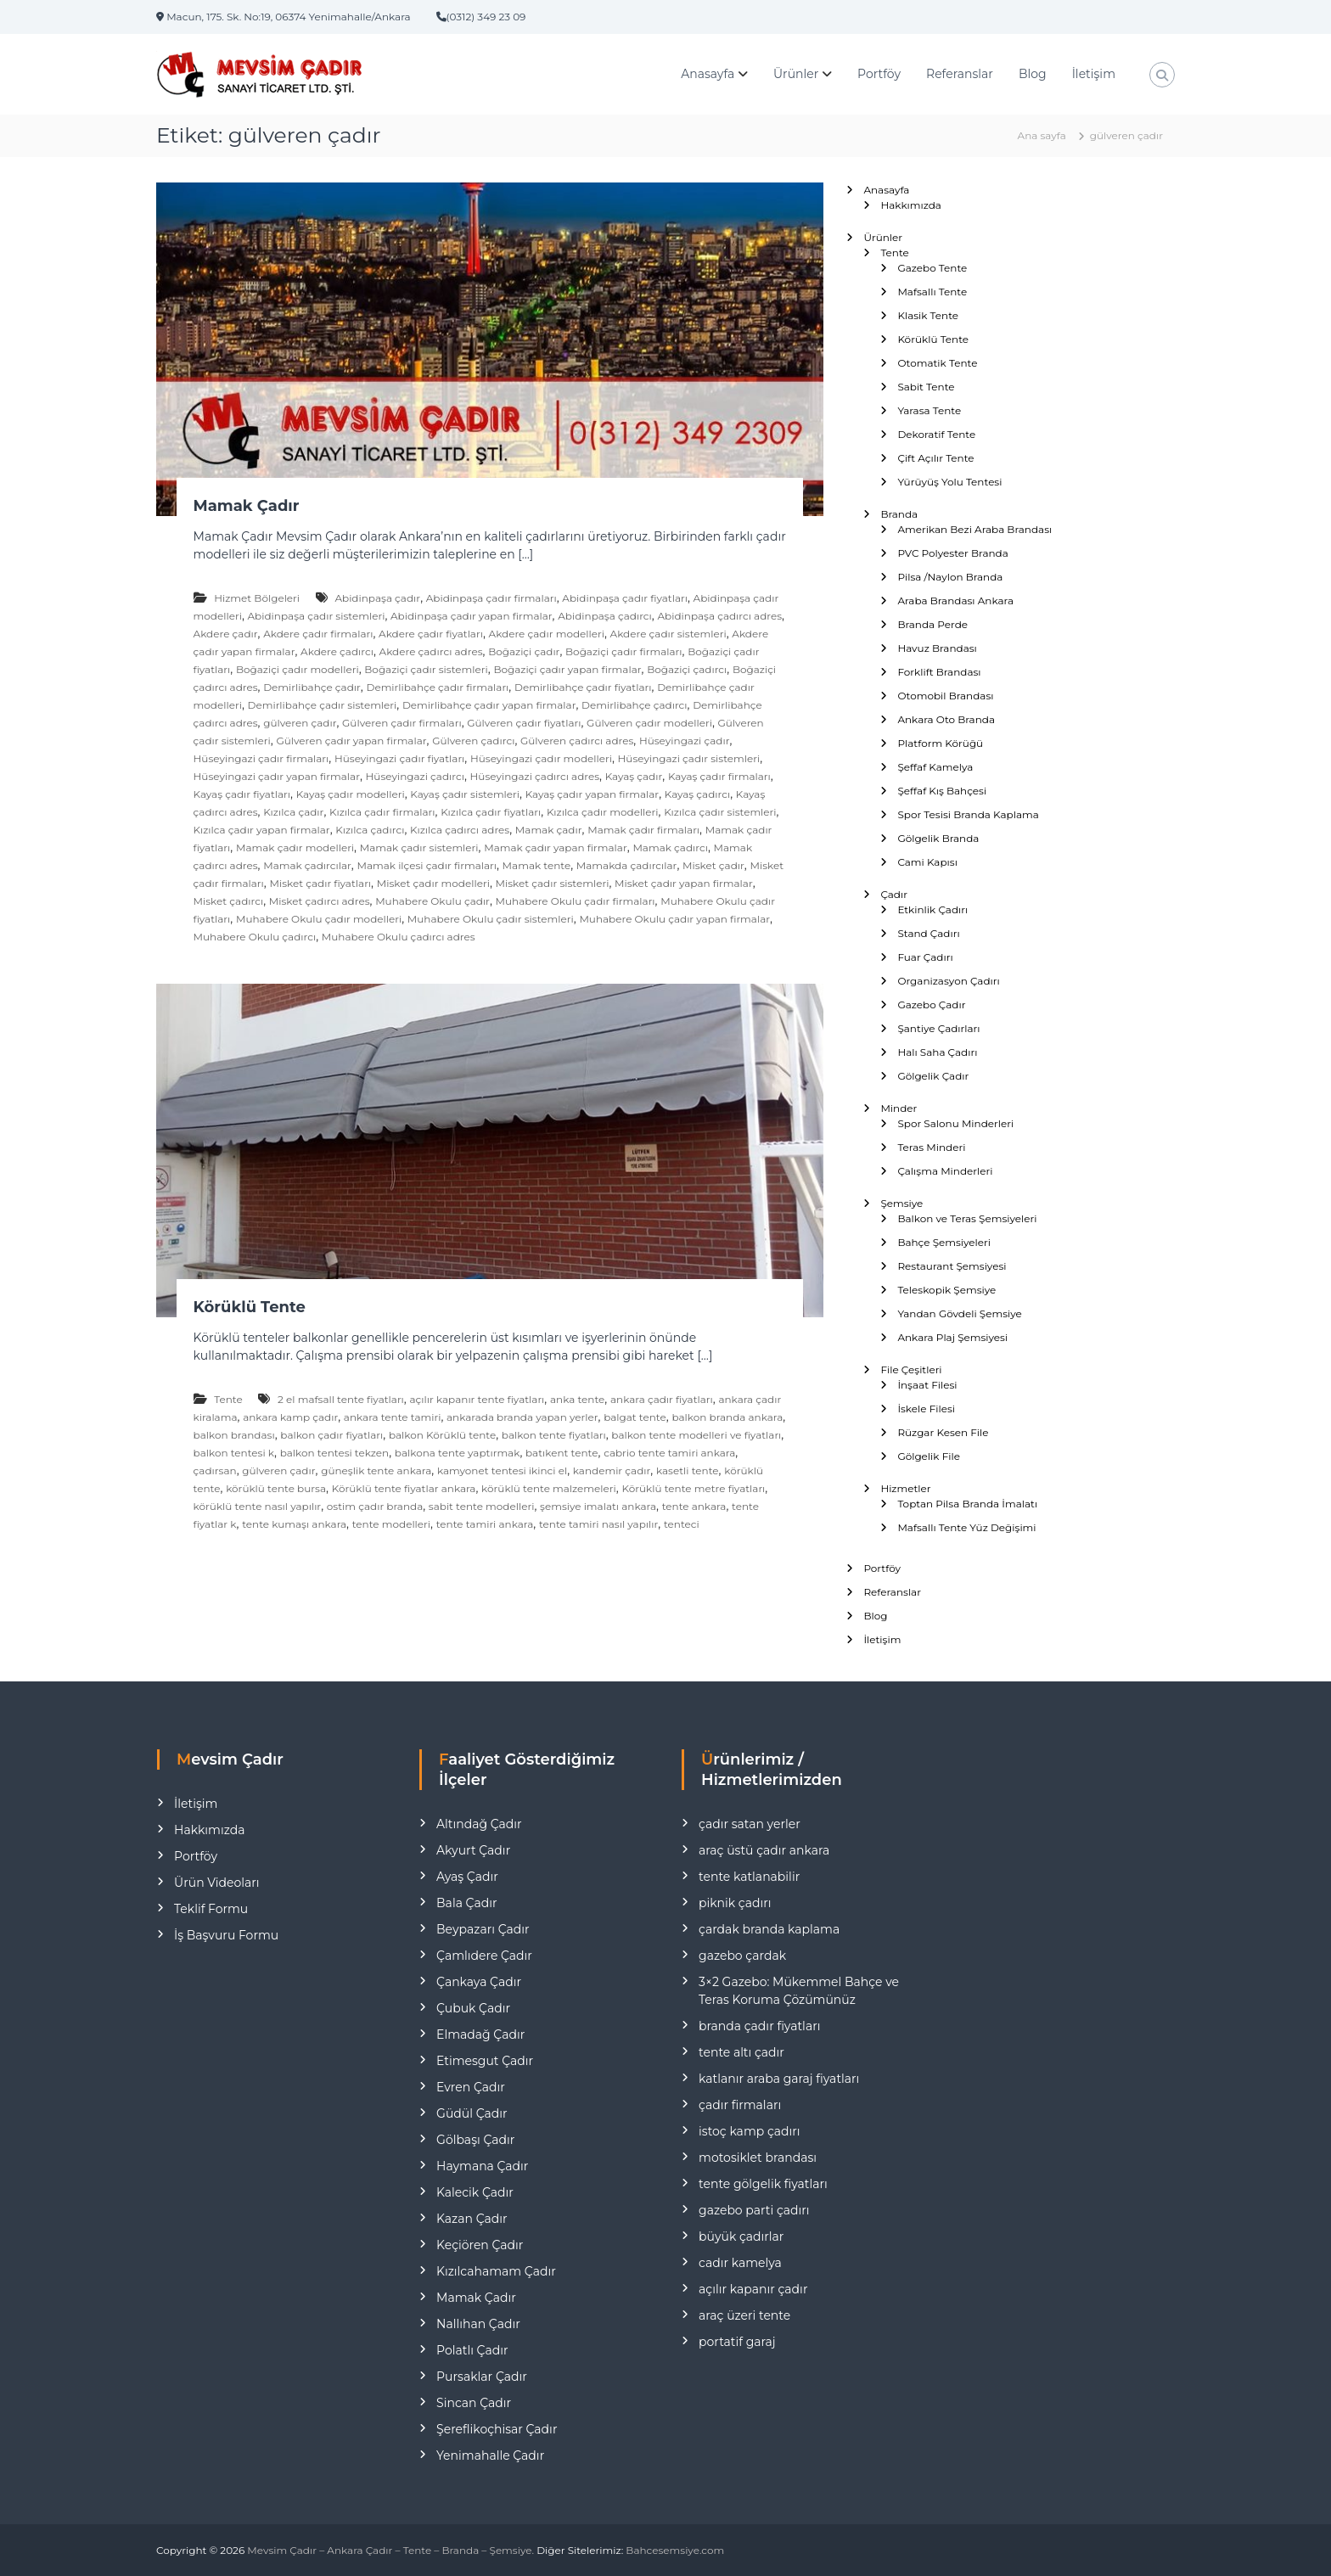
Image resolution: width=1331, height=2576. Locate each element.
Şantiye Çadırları (938, 1028)
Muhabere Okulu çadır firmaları (575, 901)
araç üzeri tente (744, 2315)
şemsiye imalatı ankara (598, 1506)
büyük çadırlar (741, 2236)
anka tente (577, 1399)
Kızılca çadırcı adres (459, 829)
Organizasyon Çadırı (948, 980)
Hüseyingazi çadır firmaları (261, 758)
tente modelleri (391, 1524)
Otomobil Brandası (945, 695)
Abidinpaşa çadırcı (605, 615)
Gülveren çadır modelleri (649, 722)
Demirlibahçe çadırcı (634, 705)
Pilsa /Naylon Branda (949, 576)
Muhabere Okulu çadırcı (255, 936)
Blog (1033, 73)
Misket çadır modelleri (433, 883)
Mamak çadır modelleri (295, 847)
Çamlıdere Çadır (484, 1955)
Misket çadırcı (229, 901)
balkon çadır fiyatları (331, 1434)
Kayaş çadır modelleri (350, 794)
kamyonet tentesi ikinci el (502, 1470)
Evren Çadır (470, 2087)
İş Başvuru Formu (226, 1935)
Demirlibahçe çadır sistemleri (322, 705)
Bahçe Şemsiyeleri (944, 1242)
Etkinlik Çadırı (932, 909)
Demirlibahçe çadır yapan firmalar (489, 705)
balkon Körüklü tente (442, 1434)
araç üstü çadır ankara (764, 1850)
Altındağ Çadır (479, 1824)
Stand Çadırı (928, 933)
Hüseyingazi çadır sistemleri (689, 758)
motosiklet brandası (758, 2157)
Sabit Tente (925, 386)
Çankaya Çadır (478, 1982)
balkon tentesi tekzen (335, 1452)
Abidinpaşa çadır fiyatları (625, 598)
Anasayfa (707, 73)
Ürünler (795, 73)
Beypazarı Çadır (483, 1929)
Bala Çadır (466, 1903)
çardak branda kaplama (769, 1929)
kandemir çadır (612, 1470)
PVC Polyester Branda (952, 553)
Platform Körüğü (940, 743)
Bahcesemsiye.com (675, 2550)
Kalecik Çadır (475, 2192)
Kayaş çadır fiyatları (242, 794)
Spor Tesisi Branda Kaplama (967, 814)
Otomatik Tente (937, 362)
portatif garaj (737, 2341)
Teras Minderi (931, 1147)
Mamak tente (537, 865)
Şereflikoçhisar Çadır (496, 2429)
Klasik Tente (927, 315)
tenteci (681, 1524)
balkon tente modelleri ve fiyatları (696, 1434)
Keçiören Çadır (479, 2245)
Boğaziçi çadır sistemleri (425, 669)
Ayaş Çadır (467, 1876)
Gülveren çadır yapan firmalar (351, 740)
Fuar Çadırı (924, 957)
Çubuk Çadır (473, 2008)
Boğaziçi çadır (523, 651)
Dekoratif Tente (936, 434)
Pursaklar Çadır (481, 2376)
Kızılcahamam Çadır (496, 2271)
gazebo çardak (742, 1955)
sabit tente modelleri (482, 1506)
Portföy (879, 73)
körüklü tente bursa (276, 1488)
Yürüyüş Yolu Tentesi (949, 481)
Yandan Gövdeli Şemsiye (959, 1313)
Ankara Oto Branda (946, 719)
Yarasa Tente (929, 410)
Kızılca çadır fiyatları (491, 811)
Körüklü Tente (250, 1307)
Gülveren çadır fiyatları (524, 722)
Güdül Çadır (472, 2113)
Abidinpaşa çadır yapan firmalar (471, 615)
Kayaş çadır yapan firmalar (592, 794)
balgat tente (635, 1417)
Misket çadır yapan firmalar (684, 883)
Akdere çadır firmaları (318, 633)
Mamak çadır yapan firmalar (555, 847)
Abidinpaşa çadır (377, 598)
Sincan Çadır (473, 2402)
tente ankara (694, 1506)
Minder (898, 1108)
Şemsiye (901, 1203)
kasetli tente (687, 1470)
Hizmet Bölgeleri (257, 598)
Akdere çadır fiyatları (431, 633)
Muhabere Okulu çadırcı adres (398, 936)
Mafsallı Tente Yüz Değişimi (966, 1527)
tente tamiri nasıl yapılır (598, 1524)
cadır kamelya (740, 2262)
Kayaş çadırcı (697, 794)
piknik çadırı (735, 1903)
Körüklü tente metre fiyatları (693, 1488)
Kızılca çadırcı (369, 829)
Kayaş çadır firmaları (719, 776)
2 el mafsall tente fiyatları (341, 1399)
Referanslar (959, 73)
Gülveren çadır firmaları (402, 722)
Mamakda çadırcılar (626, 865)
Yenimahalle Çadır (490, 2455)
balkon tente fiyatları (554, 1434)
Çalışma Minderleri (944, 1171)
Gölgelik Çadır (933, 1075)
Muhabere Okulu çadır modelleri (319, 918)
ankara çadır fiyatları (661, 1399)
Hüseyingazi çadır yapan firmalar (277, 776)
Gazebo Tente (932, 267)
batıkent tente (561, 1452)
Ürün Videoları (216, 1882)
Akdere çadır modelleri (546, 633)
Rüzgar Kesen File (942, 1432)
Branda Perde (932, 624)
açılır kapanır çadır (753, 2289)
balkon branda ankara (727, 1417)
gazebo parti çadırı (754, 2210)
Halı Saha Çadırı (937, 1052)
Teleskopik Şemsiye (946, 1289)
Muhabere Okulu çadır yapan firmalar (674, 918)
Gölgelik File (928, 1456)
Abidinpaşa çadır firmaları (491, 598)
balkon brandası (234, 1434)
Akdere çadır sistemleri (668, 633)
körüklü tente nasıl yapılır (258, 1506)
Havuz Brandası (936, 648)
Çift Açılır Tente (935, 458)
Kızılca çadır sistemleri (720, 811)
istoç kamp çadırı (749, 2131)
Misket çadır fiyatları (320, 883)
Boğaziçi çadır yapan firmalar (567, 669)
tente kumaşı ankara (294, 1524)
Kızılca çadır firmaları (382, 811)
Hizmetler (905, 1488)
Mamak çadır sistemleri (419, 847)
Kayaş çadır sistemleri (464, 794)
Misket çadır (713, 865)
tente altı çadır (741, 2052)
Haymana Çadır (482, 2166)
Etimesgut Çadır (484, 2060)
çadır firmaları (740, 2105)
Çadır (893, 894)
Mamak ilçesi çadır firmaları (427, 865)
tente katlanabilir (749, 1876)
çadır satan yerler (749, 1824)
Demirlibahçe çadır (312, 687)
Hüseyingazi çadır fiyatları (399, 758)
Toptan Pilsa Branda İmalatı (967, 1503)
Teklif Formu (211, 1909)
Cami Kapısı (927, 862)
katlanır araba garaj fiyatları (779, 2078)
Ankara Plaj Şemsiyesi (952, 1337)
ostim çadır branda (375, 1506)
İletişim (1093, 73)
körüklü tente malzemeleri (548, 1488)
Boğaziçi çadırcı (687, 669)
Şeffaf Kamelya (935, 766)
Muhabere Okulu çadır (432, 901)
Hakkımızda (910, 205)
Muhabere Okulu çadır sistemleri (490, 918)
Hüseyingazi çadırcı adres (534, 776)
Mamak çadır (548, 829)
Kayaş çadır (634, 776)
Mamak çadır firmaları (643, 829)
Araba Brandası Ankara (955, 600)
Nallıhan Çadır (478, 2324)
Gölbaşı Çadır (475, 2139)
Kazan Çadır (472, 2218)
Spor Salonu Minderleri (955, 1123)
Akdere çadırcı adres (431, 651)
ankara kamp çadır (290, 1417)
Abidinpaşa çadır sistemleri (316, 615)
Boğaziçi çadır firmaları (623, 651)
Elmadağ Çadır (480, 2034)
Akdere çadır (226, 633)
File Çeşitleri (910, 1369)
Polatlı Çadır (472, 2350)
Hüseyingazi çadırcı (415, 776)
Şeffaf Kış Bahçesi (941, 790)
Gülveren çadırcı (473, 740)
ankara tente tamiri (392, 1417)
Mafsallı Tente (932, 291)
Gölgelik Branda (938, 838)
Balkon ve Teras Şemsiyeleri (966, 1218)
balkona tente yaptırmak (457, 1452)
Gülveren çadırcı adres (576, 740)
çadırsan (215, 1470)
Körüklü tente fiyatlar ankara (404, 1488)
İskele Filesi (926, 1408)
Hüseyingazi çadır (684, 740)
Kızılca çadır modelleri (603, 811)
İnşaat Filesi (927, 1384)
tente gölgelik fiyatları (763, 2184)
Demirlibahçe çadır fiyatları (583, 687)
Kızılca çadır (293, 811)
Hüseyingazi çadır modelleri (541, 758)
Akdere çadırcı (336, 651)
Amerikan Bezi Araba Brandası (974, 529)
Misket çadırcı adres (319, 901)
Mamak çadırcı (670, 847)
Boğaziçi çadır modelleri (297, 669)
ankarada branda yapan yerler (522, 1417)
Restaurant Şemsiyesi (951, 1266)
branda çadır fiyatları (759, 2026)
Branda (899, 514)
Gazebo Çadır (931, 1004)
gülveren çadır (299, 722)
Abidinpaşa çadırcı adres (719, 615)
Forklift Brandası (938, 671)
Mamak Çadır (247, 506)
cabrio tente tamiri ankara (669, 1452)
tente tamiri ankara (485, 1524)
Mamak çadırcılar (307, 865)
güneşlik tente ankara (376, 1470)
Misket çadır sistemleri (552, 883)
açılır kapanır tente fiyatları (476, 1399)
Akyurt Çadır (473, 1850)
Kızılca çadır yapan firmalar (262, 829)
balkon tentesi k (234, 1452)
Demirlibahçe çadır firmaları (437, 687)
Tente (228, 1399)
